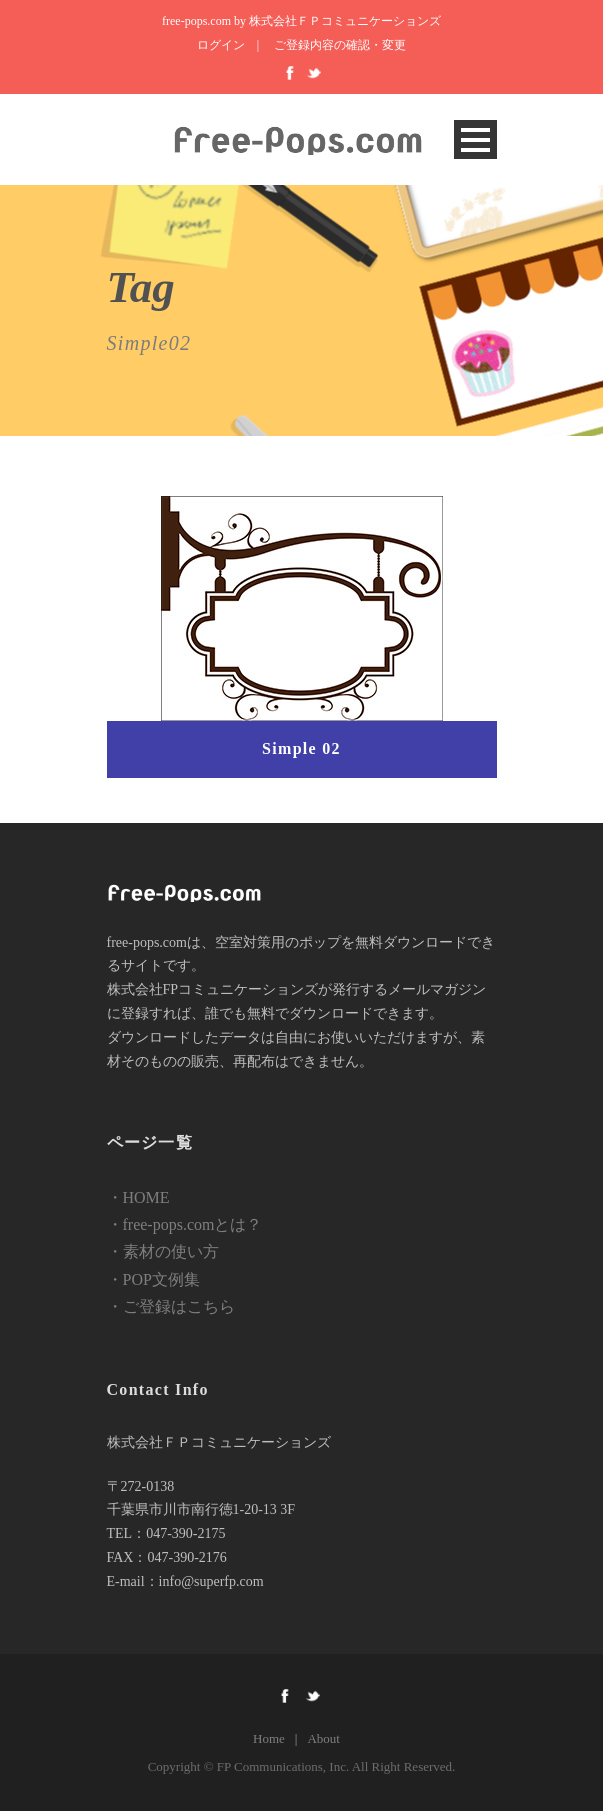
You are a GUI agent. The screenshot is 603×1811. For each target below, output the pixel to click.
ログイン (221, 45)
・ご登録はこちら (171, 1306)
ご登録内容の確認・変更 (340, 45)
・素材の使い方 (163, 1251)
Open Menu (475, 139)
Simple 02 (301, 748)
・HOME (138, 1197)
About (323, 1738)
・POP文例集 (153, 1279)
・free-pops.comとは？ (185, 1224)
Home (269, 1738)
